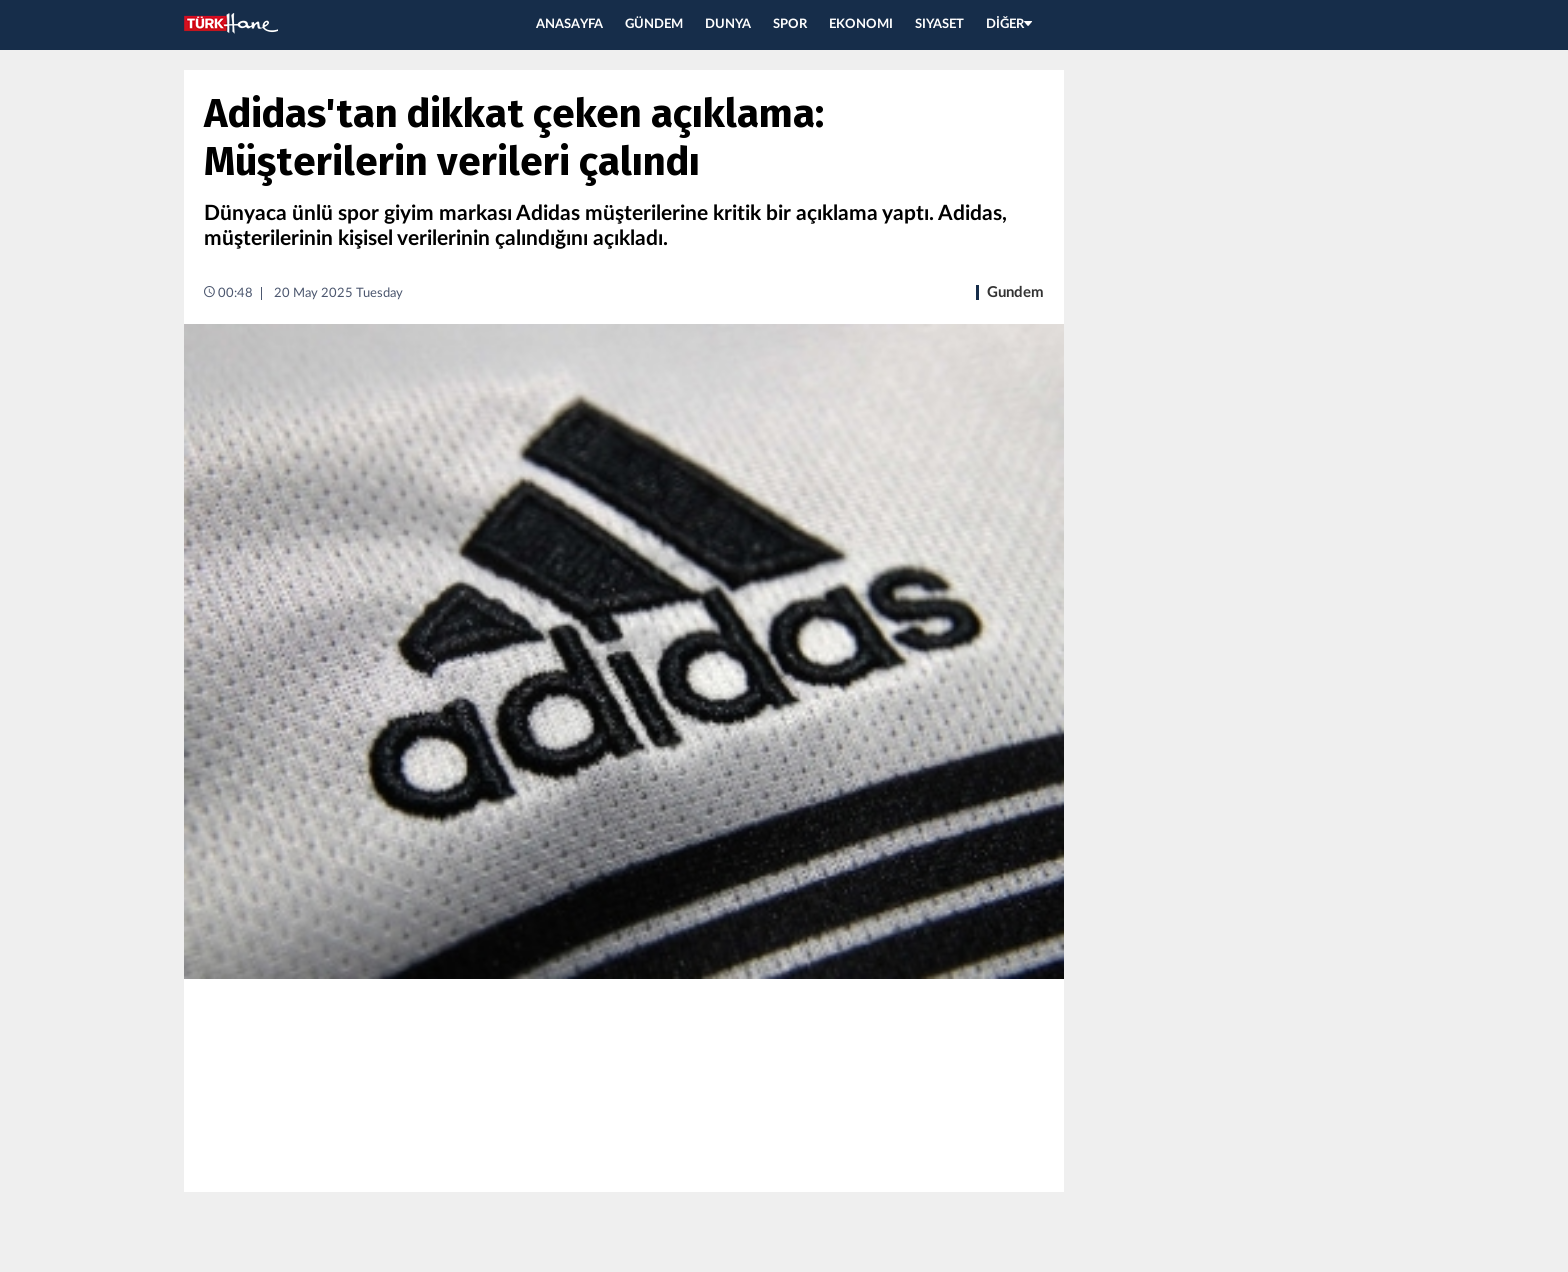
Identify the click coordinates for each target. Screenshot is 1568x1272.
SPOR (790, 24)
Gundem (1015, 292)
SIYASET (939, 24)
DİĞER (1009, 24)
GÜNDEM (654, 24)
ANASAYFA (569, 24)
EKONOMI (861, 24)
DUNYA (728, 24)
